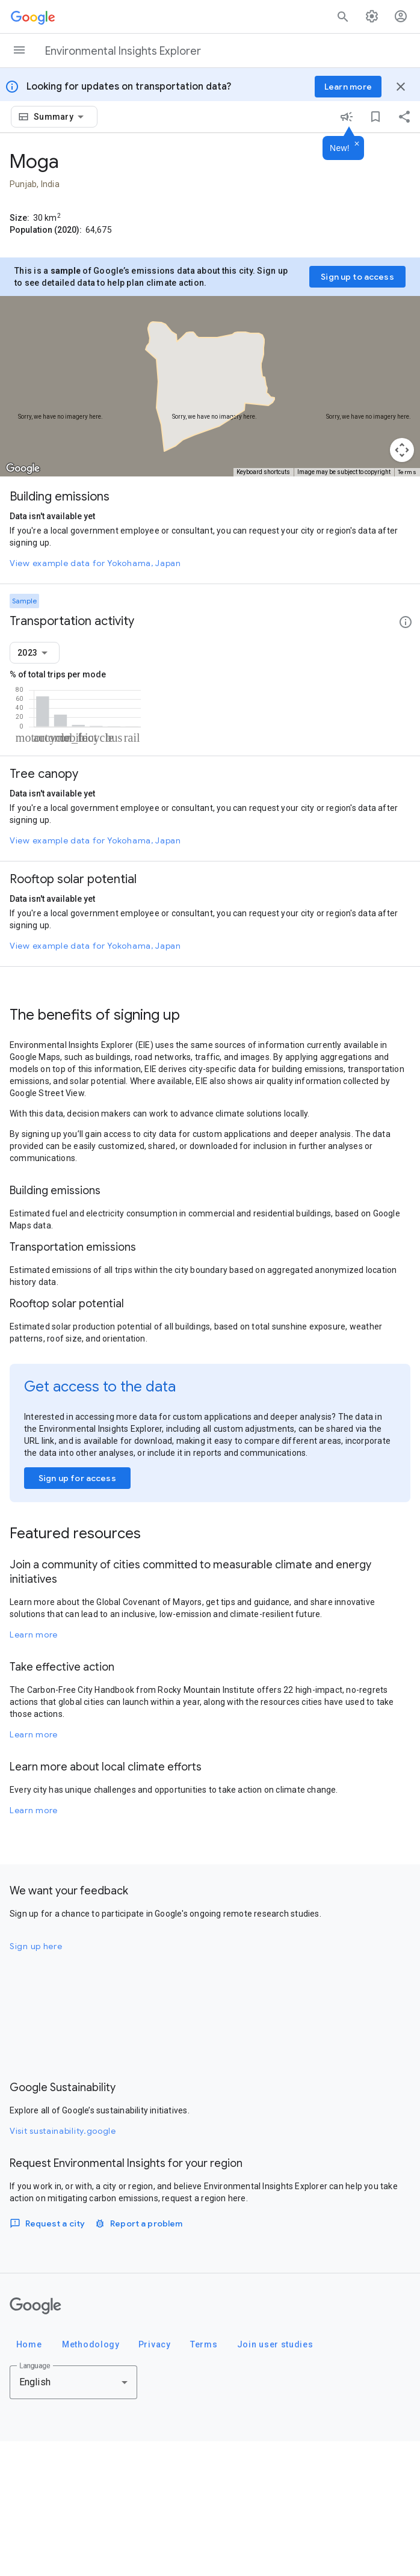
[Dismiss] (356, 144)
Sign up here (36, 2080)
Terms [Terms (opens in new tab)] (407, 472)
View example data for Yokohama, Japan (95, 563)
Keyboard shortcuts (263, 472)
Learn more (34, 1769)
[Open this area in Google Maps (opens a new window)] (23, 468)
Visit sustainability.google (63, 2265)
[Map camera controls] (402, 450)
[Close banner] (400, 86)
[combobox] (61, 116)
